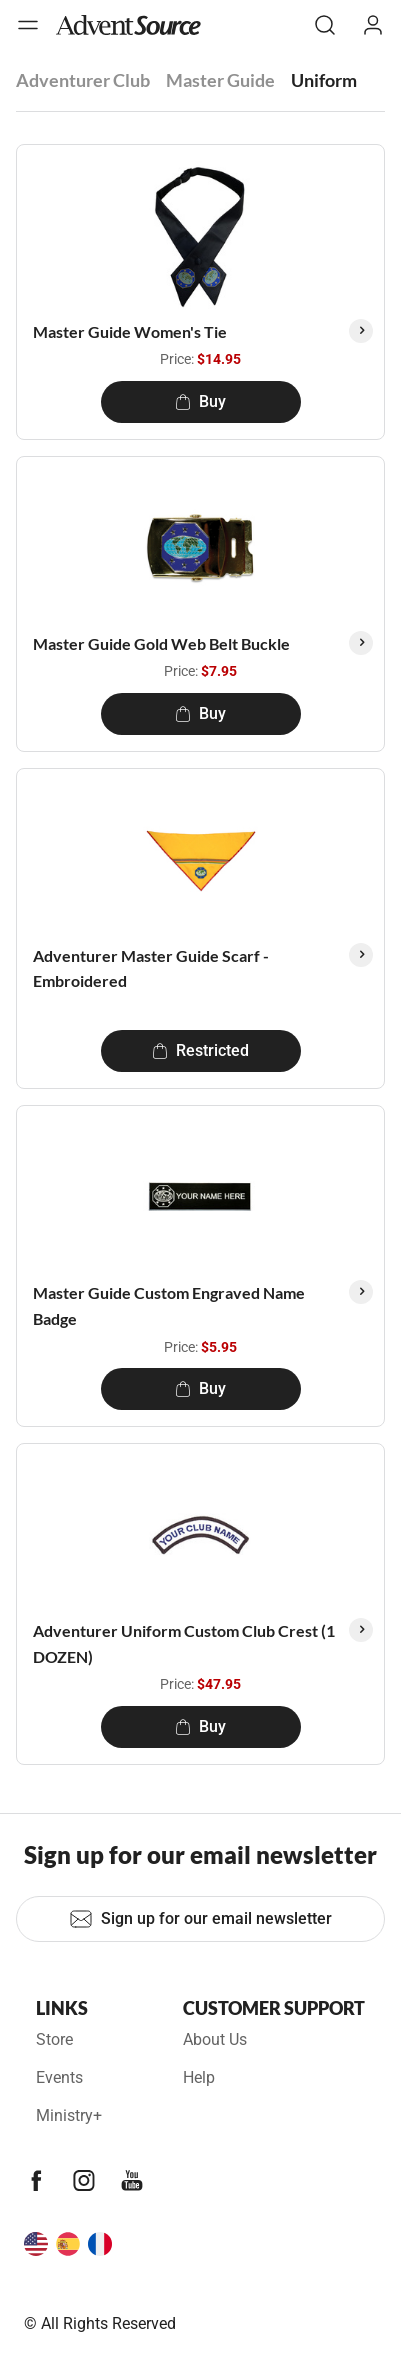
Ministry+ (69, 2115)
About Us (215, 2039)
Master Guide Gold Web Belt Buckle (161, 643)
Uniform (324, 80)
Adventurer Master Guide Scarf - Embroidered (151, 968)
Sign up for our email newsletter (200, 1919)
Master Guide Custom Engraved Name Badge (169, 1305)
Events (59, 2077)
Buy (200, 401)
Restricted (200, 1050)
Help (199, 2077)
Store (54, 2039)
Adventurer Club (83, 80)
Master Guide (220, 80)
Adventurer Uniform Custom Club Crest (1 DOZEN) (184, 1643)
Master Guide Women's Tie (130, 331)
